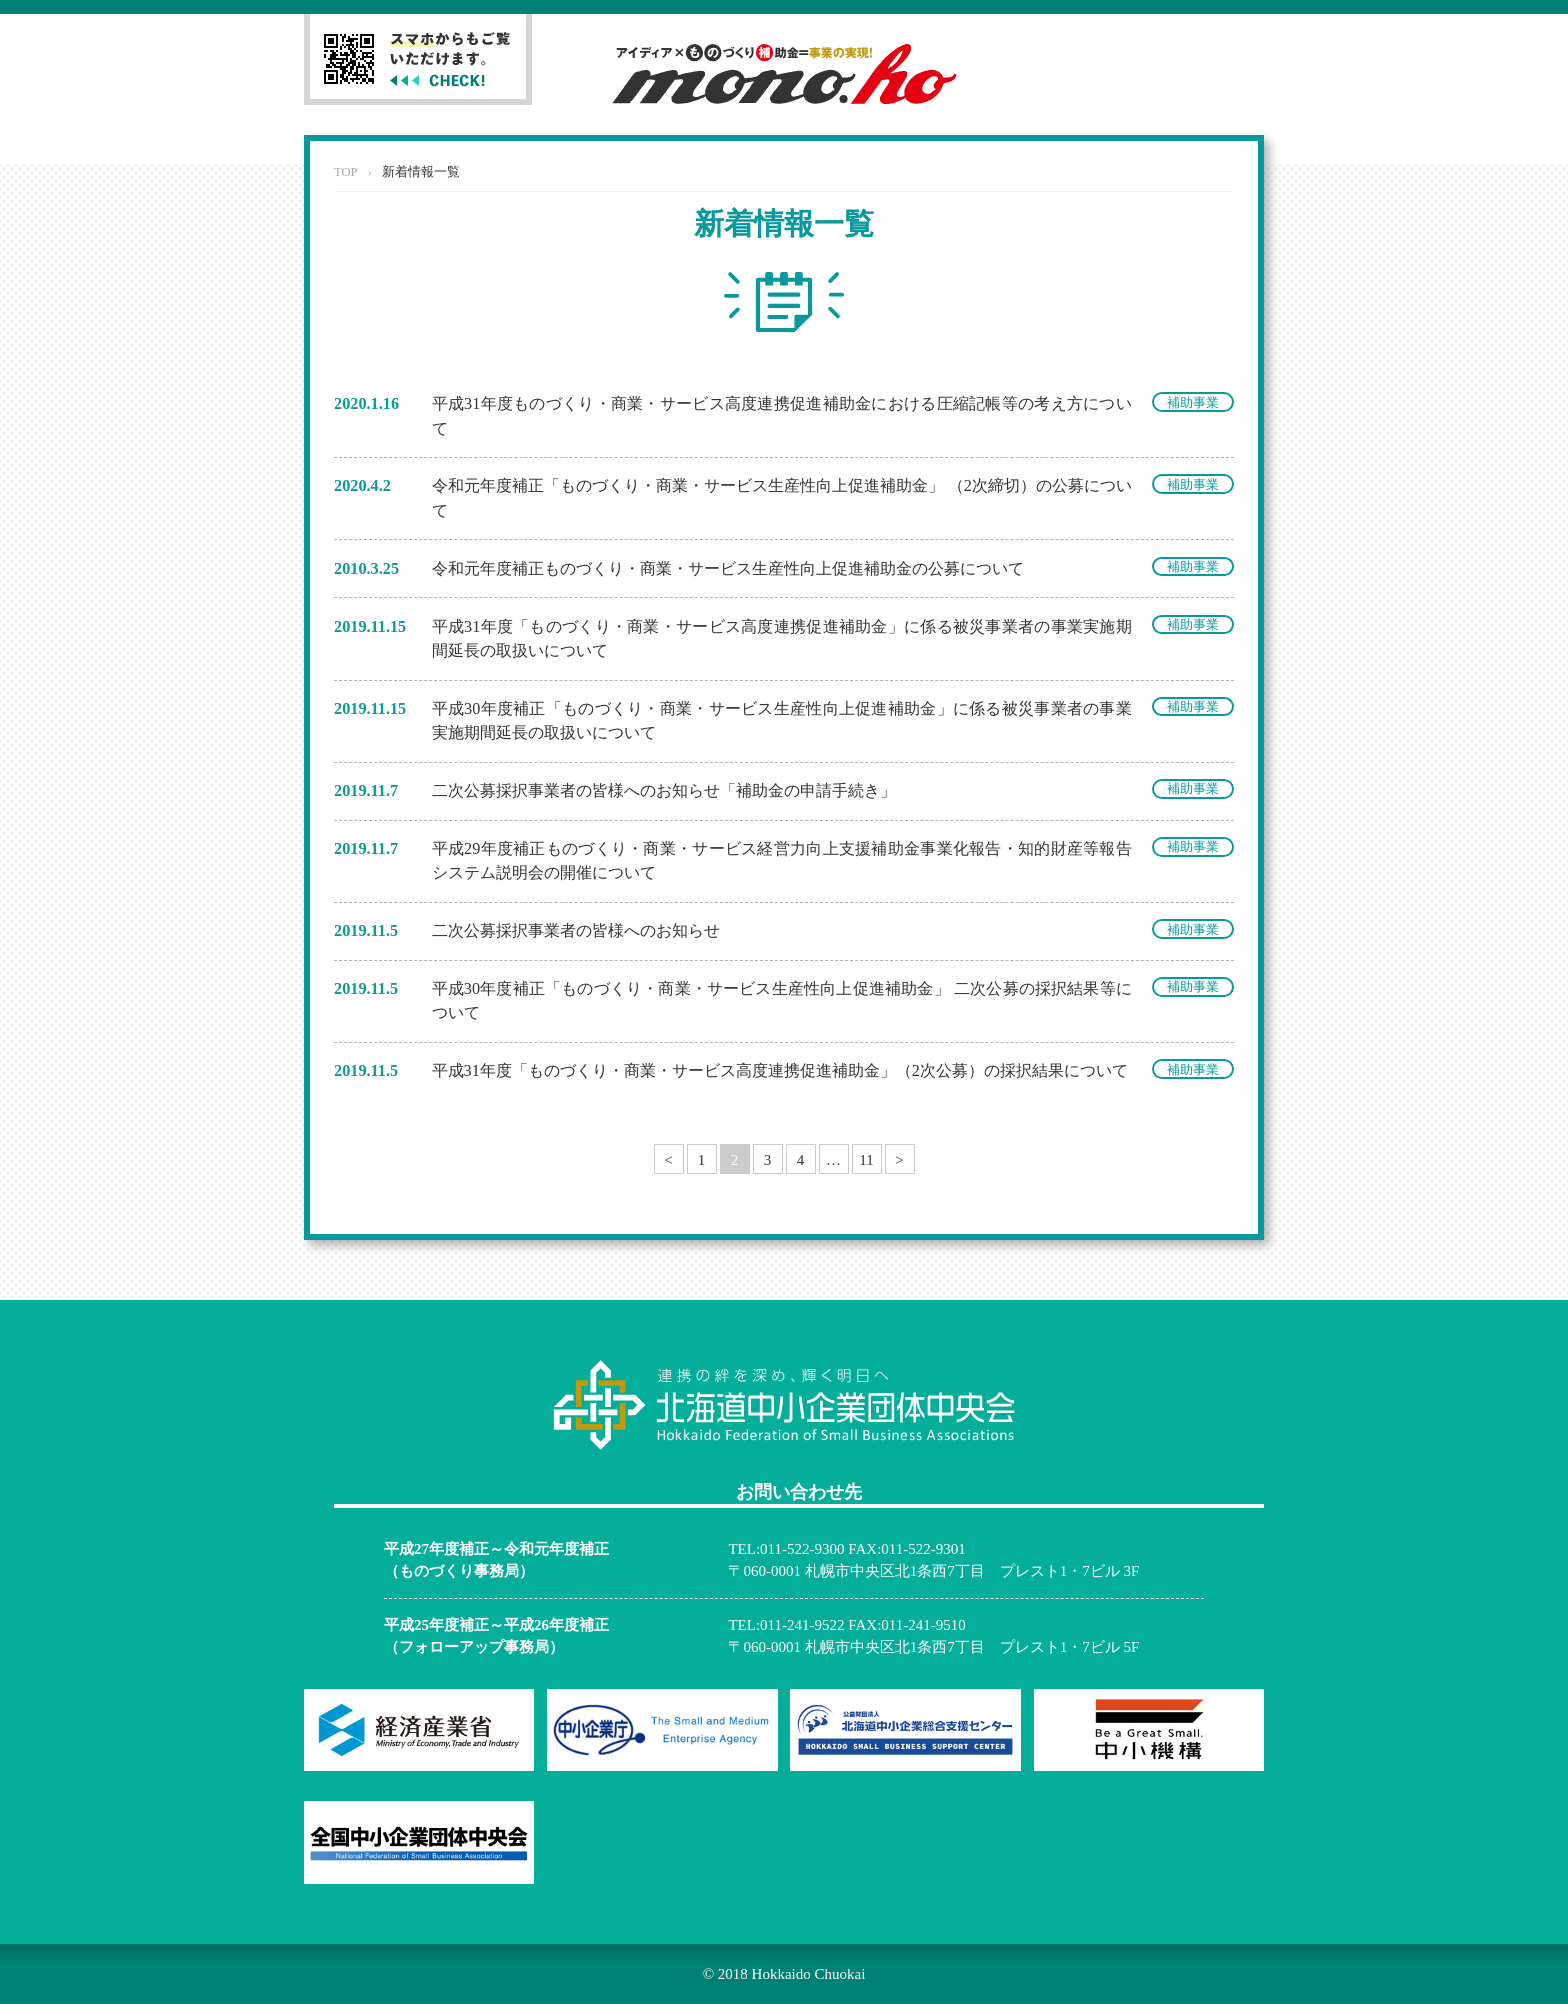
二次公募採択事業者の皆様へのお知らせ (576, 931)
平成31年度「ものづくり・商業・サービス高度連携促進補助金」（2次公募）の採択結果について (780, 1071)
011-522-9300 (802, 1549)
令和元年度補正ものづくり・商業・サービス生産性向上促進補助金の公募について (728, 569)
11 (866, 1160)
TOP (345, 172)
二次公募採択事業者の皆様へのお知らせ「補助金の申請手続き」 (664, 791)
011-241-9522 (802, 1625)
